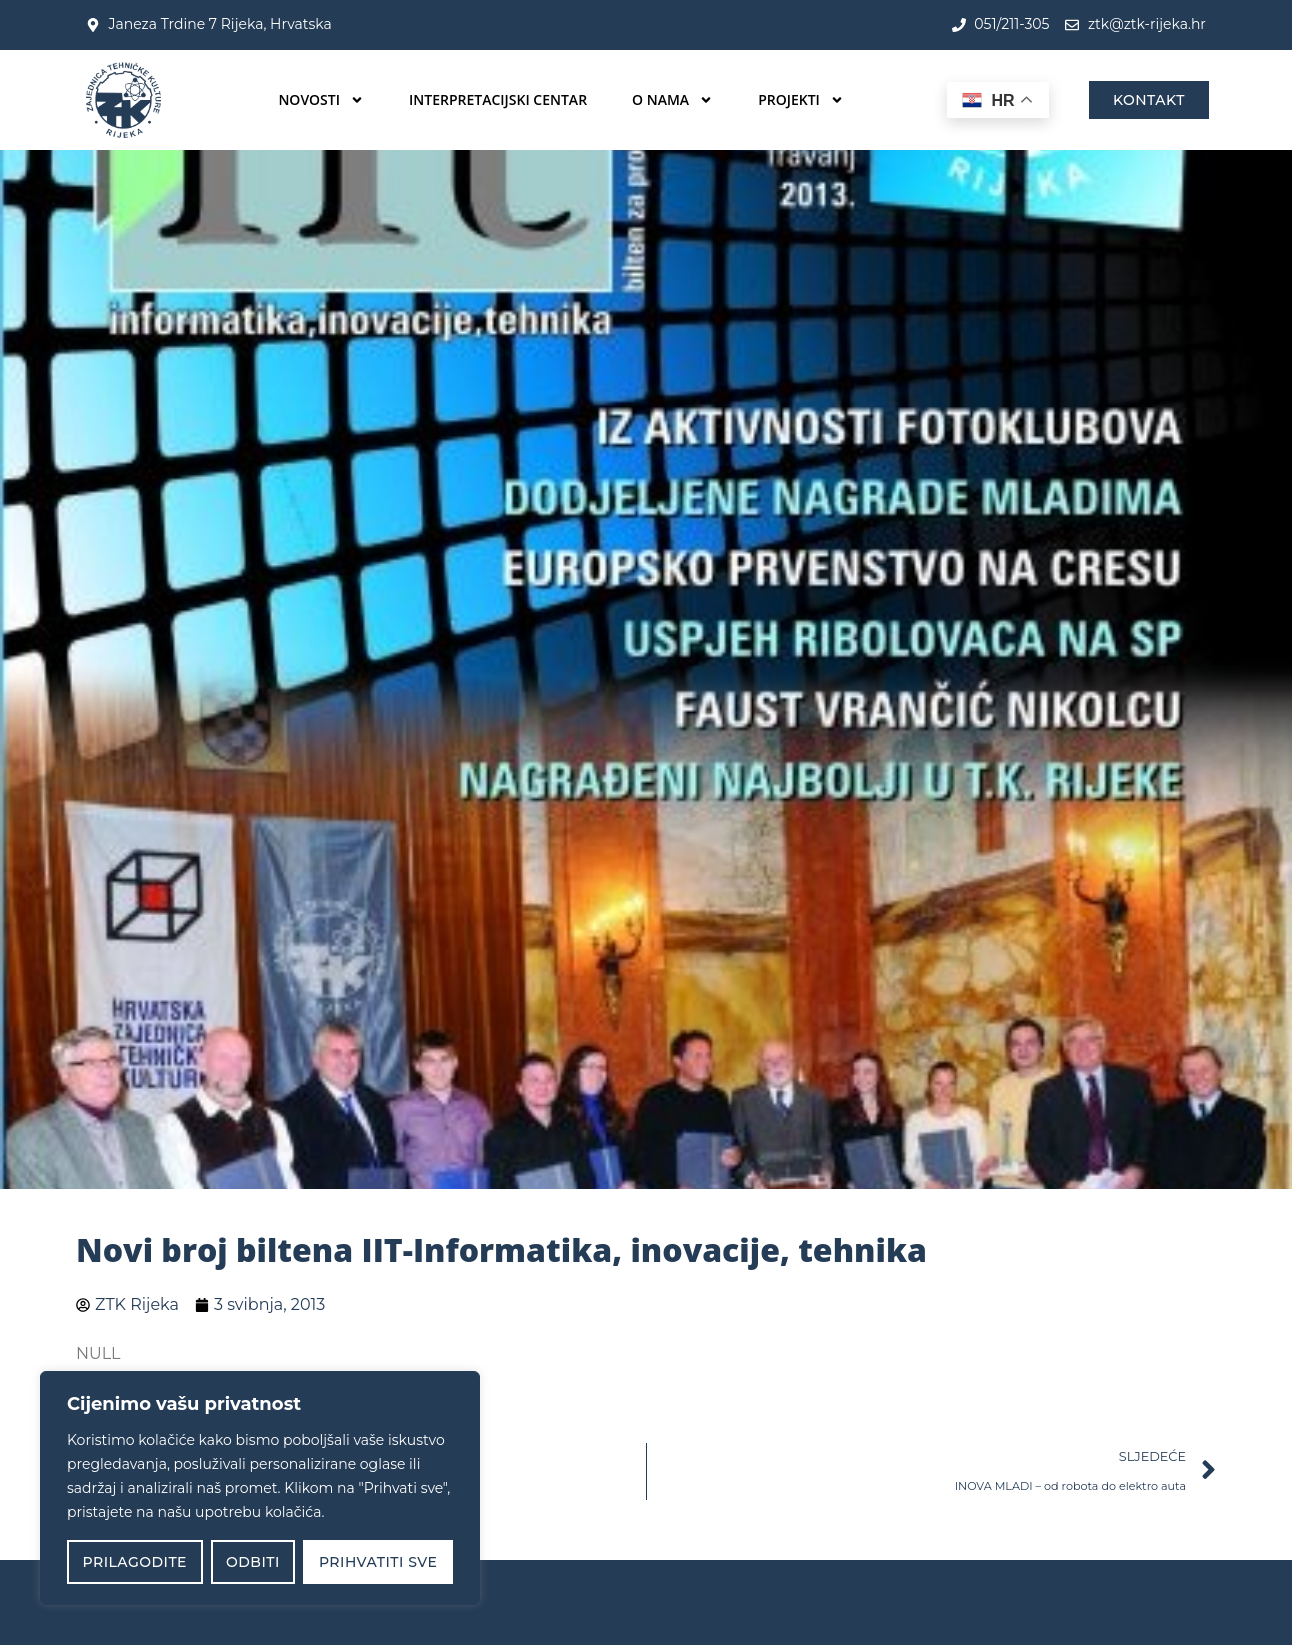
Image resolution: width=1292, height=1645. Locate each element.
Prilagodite (135, 1562)
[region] (260, 1488)
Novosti (321, 100)
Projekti (801, 100)
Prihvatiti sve (378, 1562)
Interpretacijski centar (498, 99)
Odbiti (253, 1562)
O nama (672, 100)
